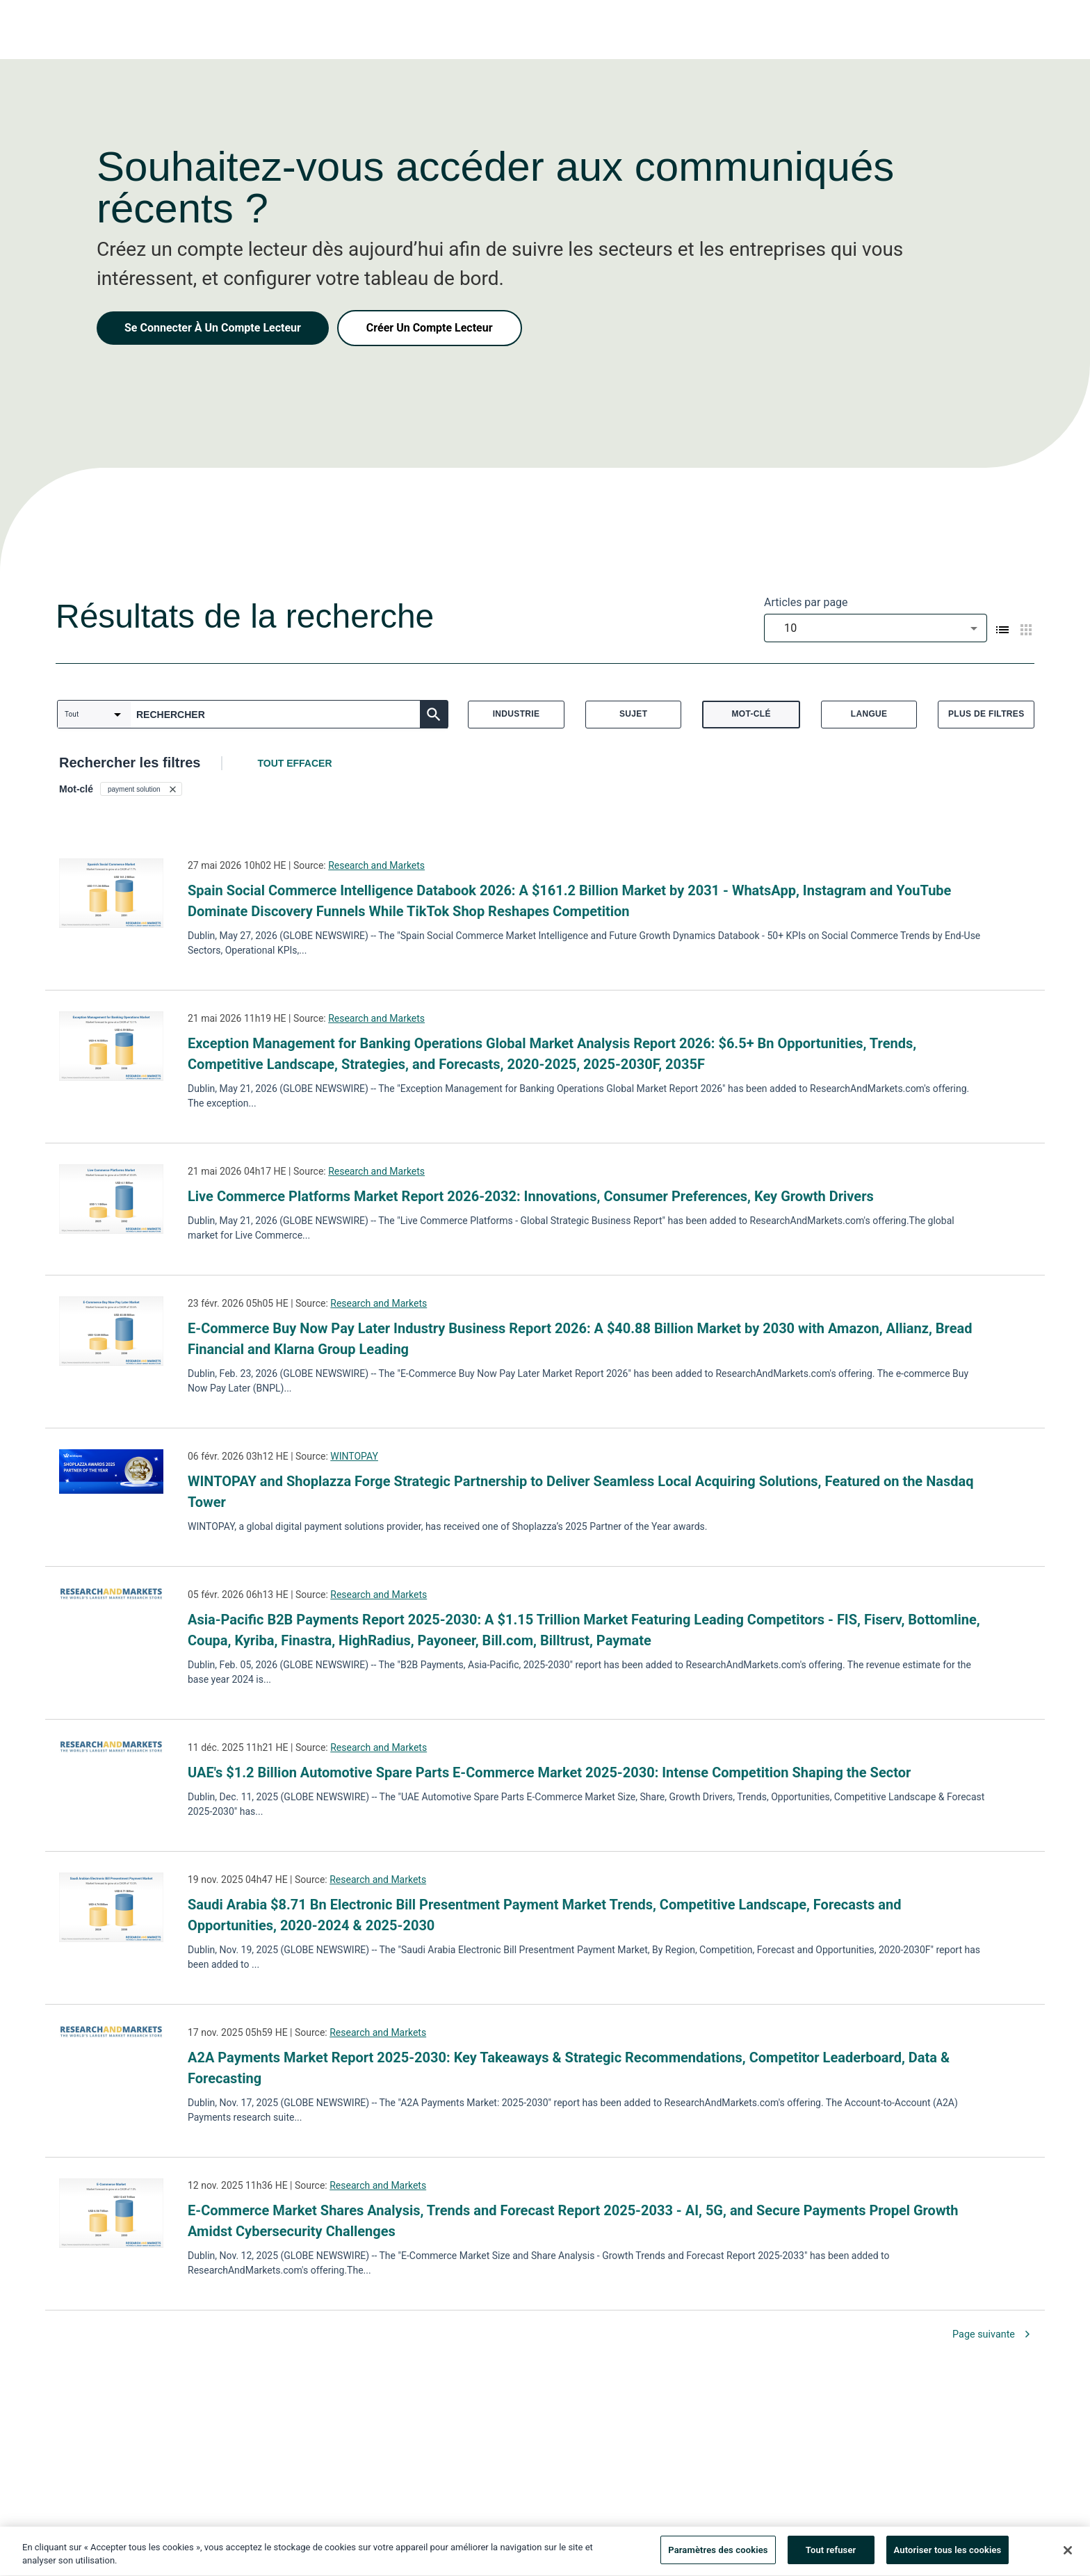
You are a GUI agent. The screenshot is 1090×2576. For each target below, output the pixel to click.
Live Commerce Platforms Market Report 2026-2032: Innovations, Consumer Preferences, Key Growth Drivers (531, 1196)
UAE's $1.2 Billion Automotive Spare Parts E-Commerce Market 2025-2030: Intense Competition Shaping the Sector (549, 1772)
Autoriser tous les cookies (948, 2555)
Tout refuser (831, 2555)
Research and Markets (376, 865)
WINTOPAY (354, 1456)
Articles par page (806, 602)
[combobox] (875, 628)
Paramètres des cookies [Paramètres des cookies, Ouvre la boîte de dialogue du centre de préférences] (717, 2555)
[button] (141, 789)
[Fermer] (1067, 2554)
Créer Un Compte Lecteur (429, 327)
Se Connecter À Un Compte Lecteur (212, 327)
